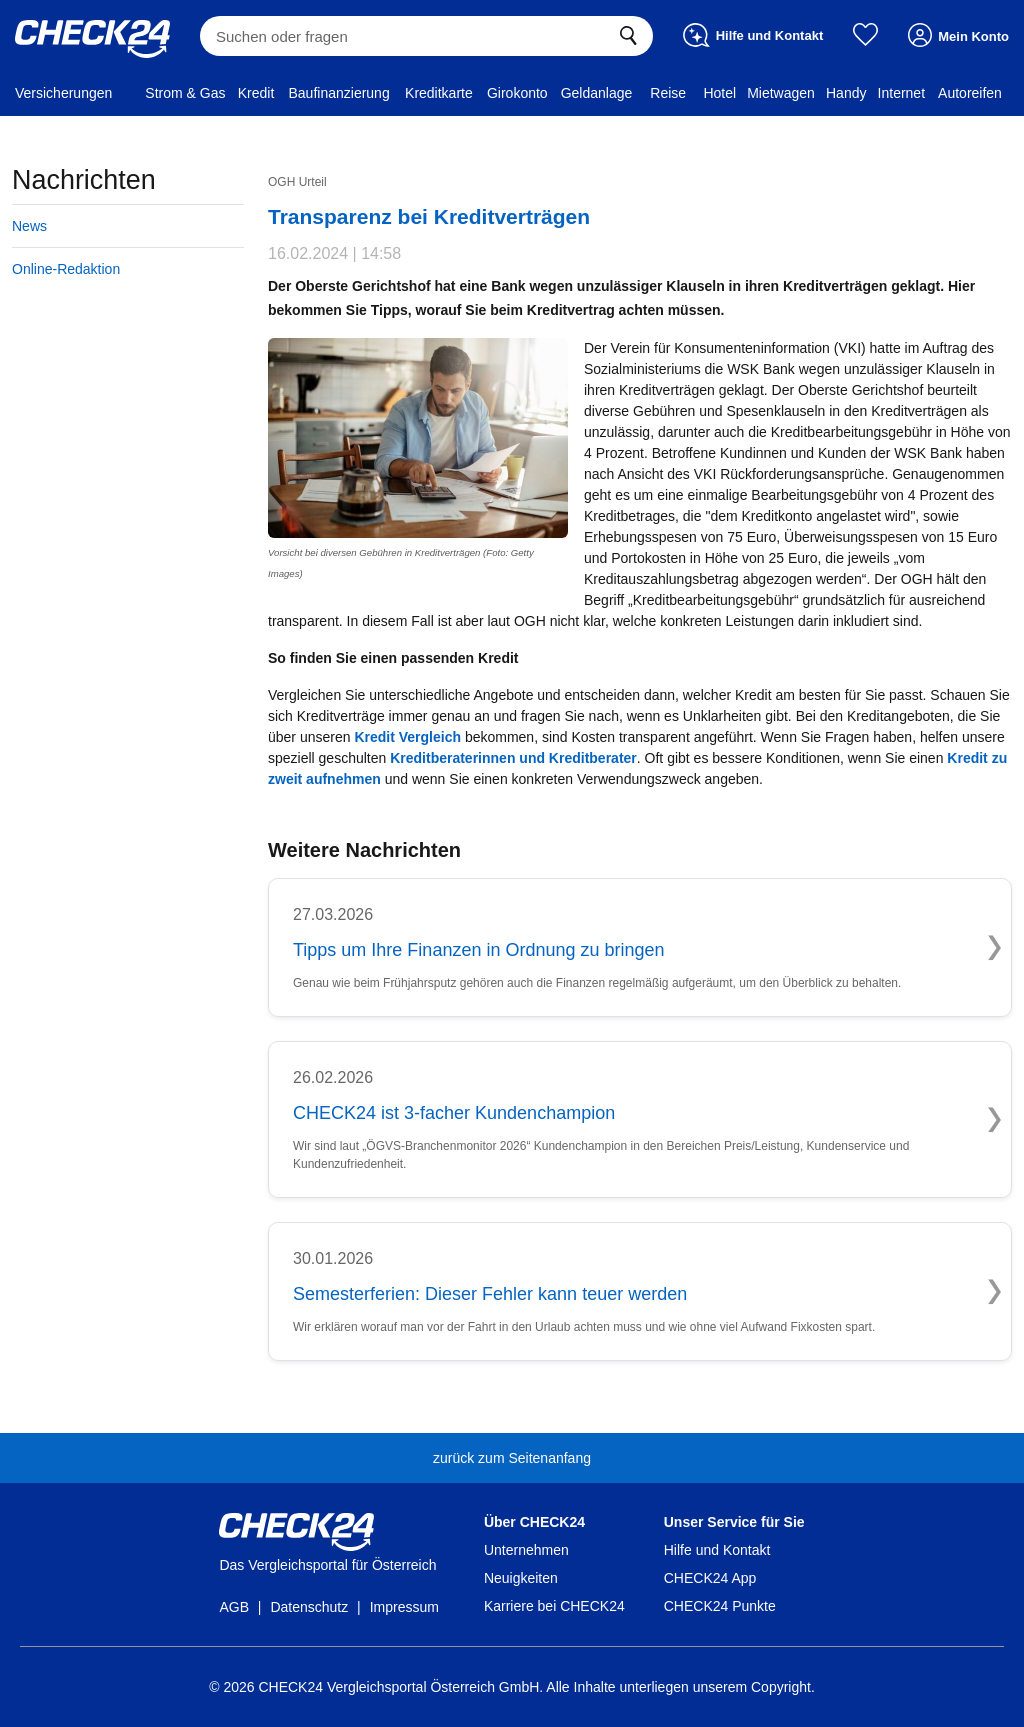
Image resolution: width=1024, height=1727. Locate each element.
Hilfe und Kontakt (717, 1550)
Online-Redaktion (66, 269)
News (29, 226)
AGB (234, 1607)
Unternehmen (526, 1550)
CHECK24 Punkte (720, 1606)
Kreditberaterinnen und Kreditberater (513, 758)
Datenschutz (309, 1607)
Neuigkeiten (521, 1578)
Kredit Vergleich (407, 737)
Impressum (404, 1607)
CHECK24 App (710, 1578)
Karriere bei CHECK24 (554, 1606)
